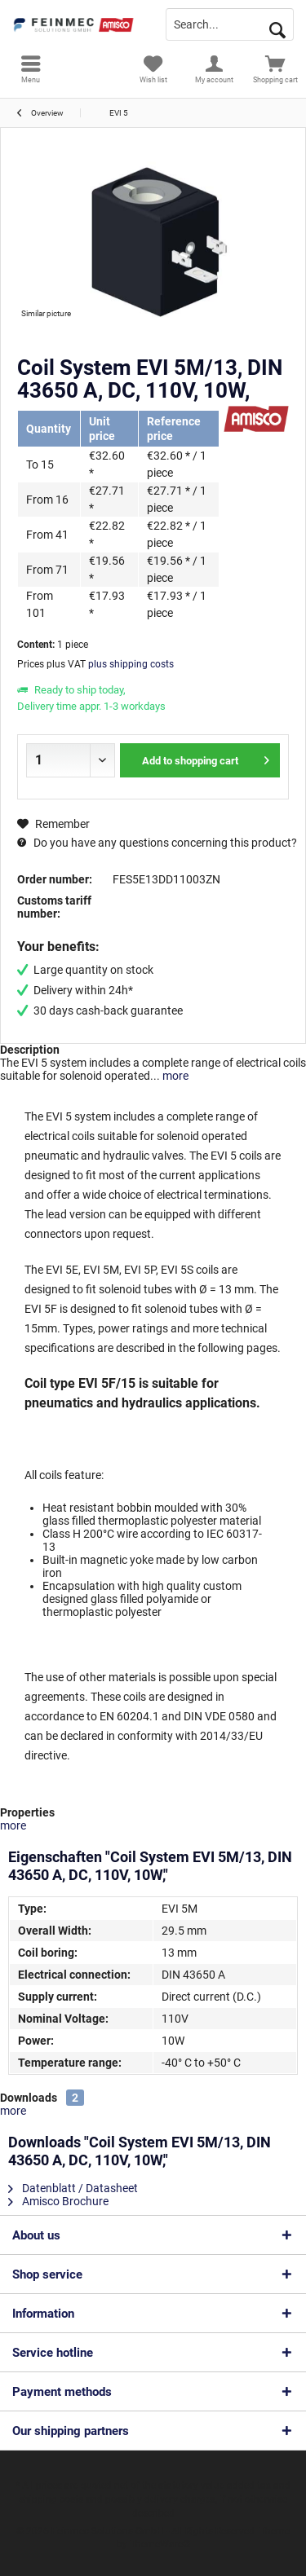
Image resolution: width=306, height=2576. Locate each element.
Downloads (28, 2097)
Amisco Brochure (58, 2201)
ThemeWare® (160, 2544)
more (174, 1075)
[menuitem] (30, 69)
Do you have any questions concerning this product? (157, 842)
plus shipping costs (131, 664)
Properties (27, 1812)
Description (30, 1049)
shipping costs (51, 2499)
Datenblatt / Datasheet (73, 2188)
